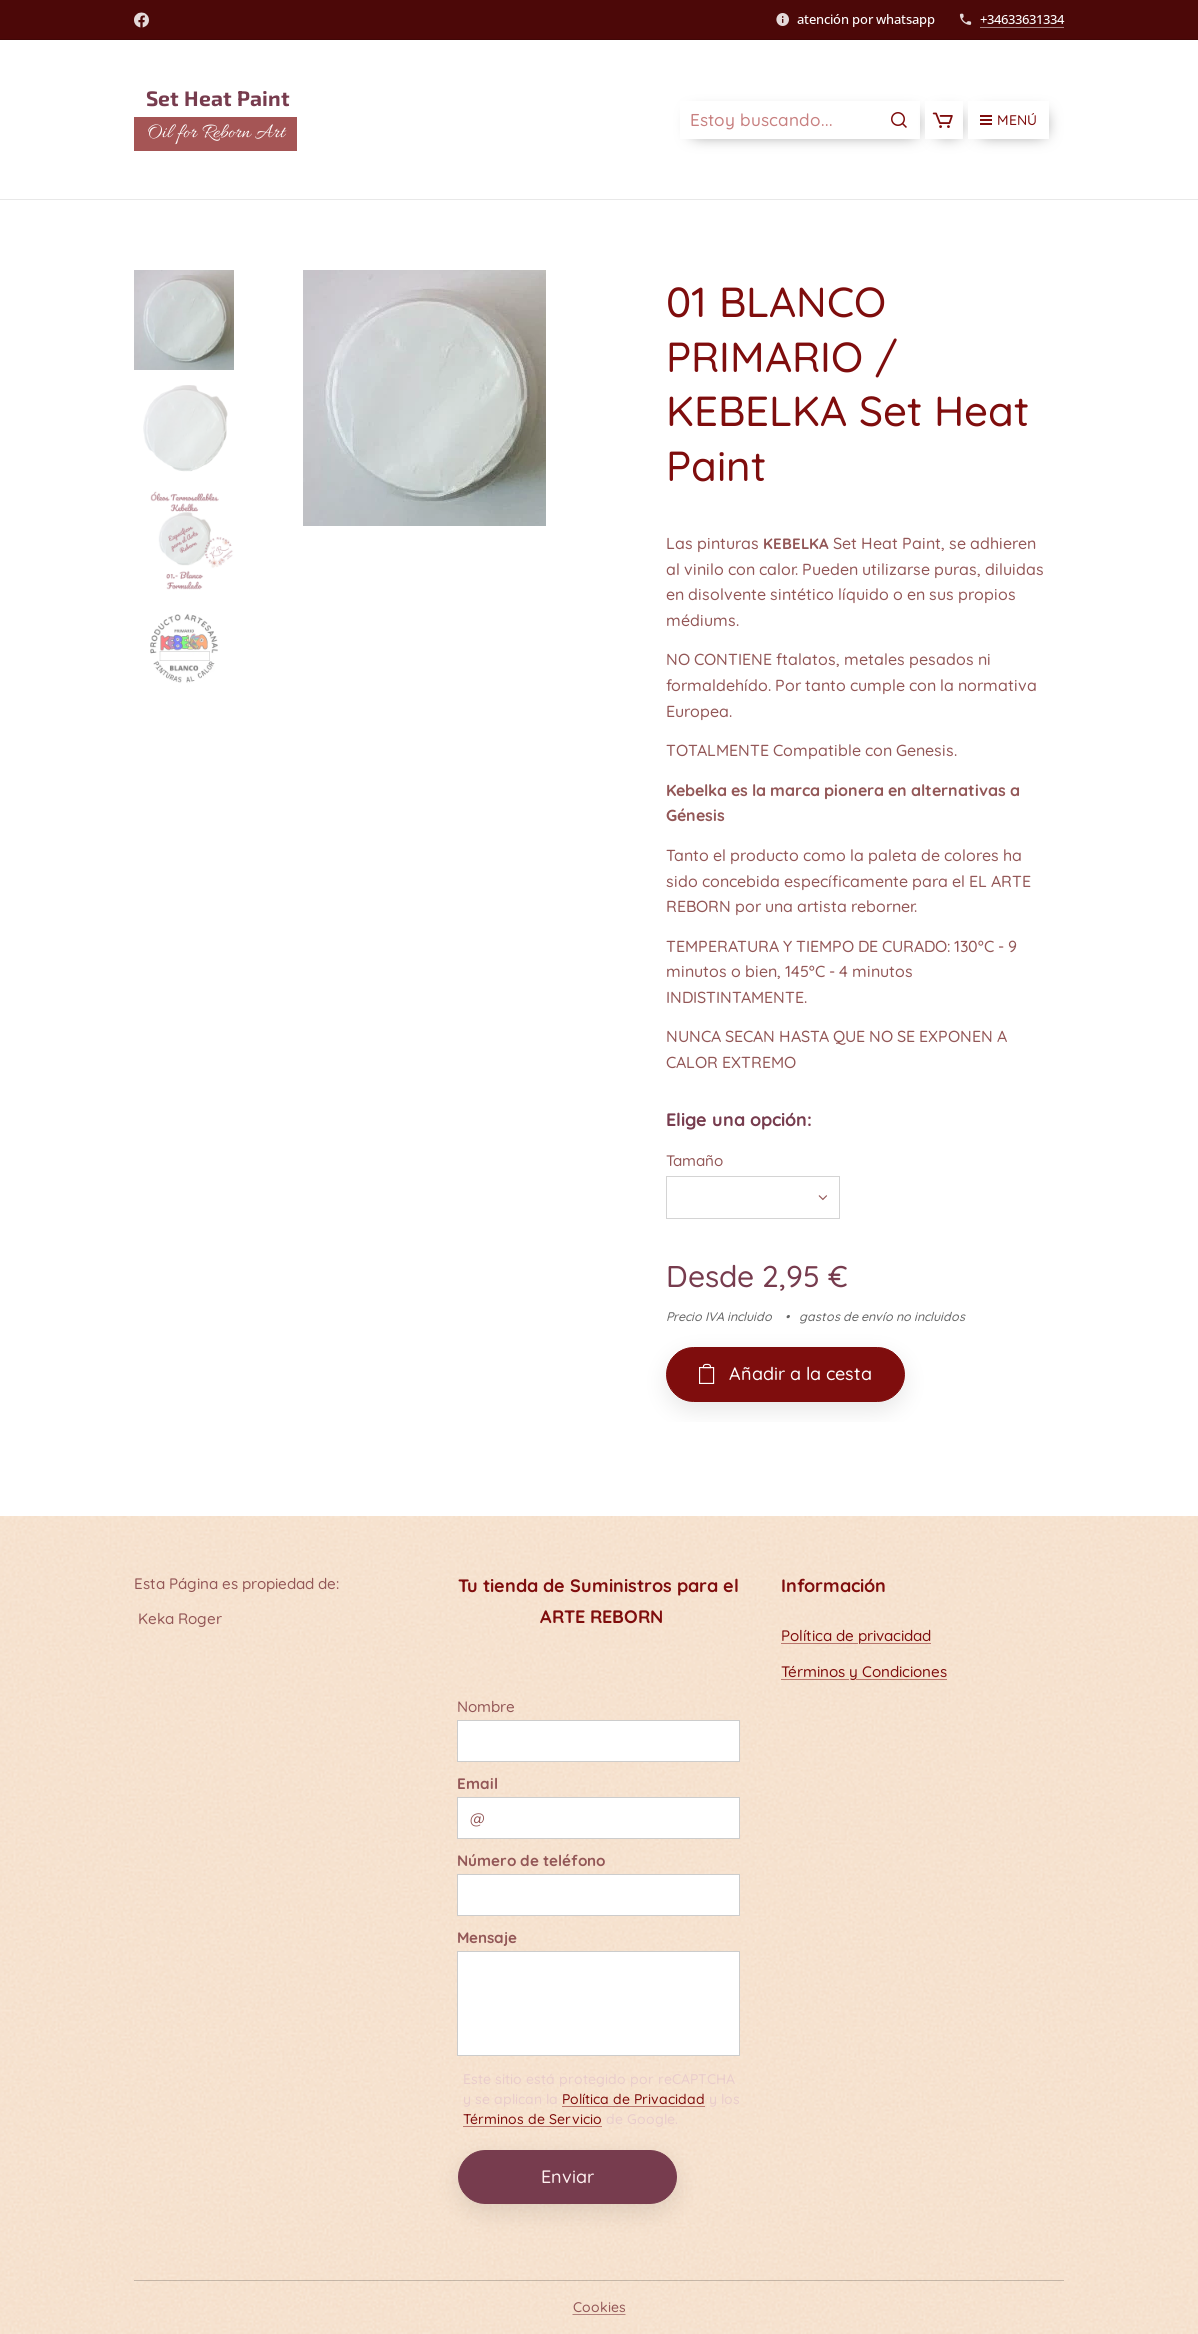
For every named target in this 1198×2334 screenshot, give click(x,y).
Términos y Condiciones (864, 1671)
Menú (1008, 120)
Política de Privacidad (633, 2099)
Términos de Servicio (532, 2119)
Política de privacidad (856, 1636)
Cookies (599, 2307)
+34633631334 (1022, 19)
